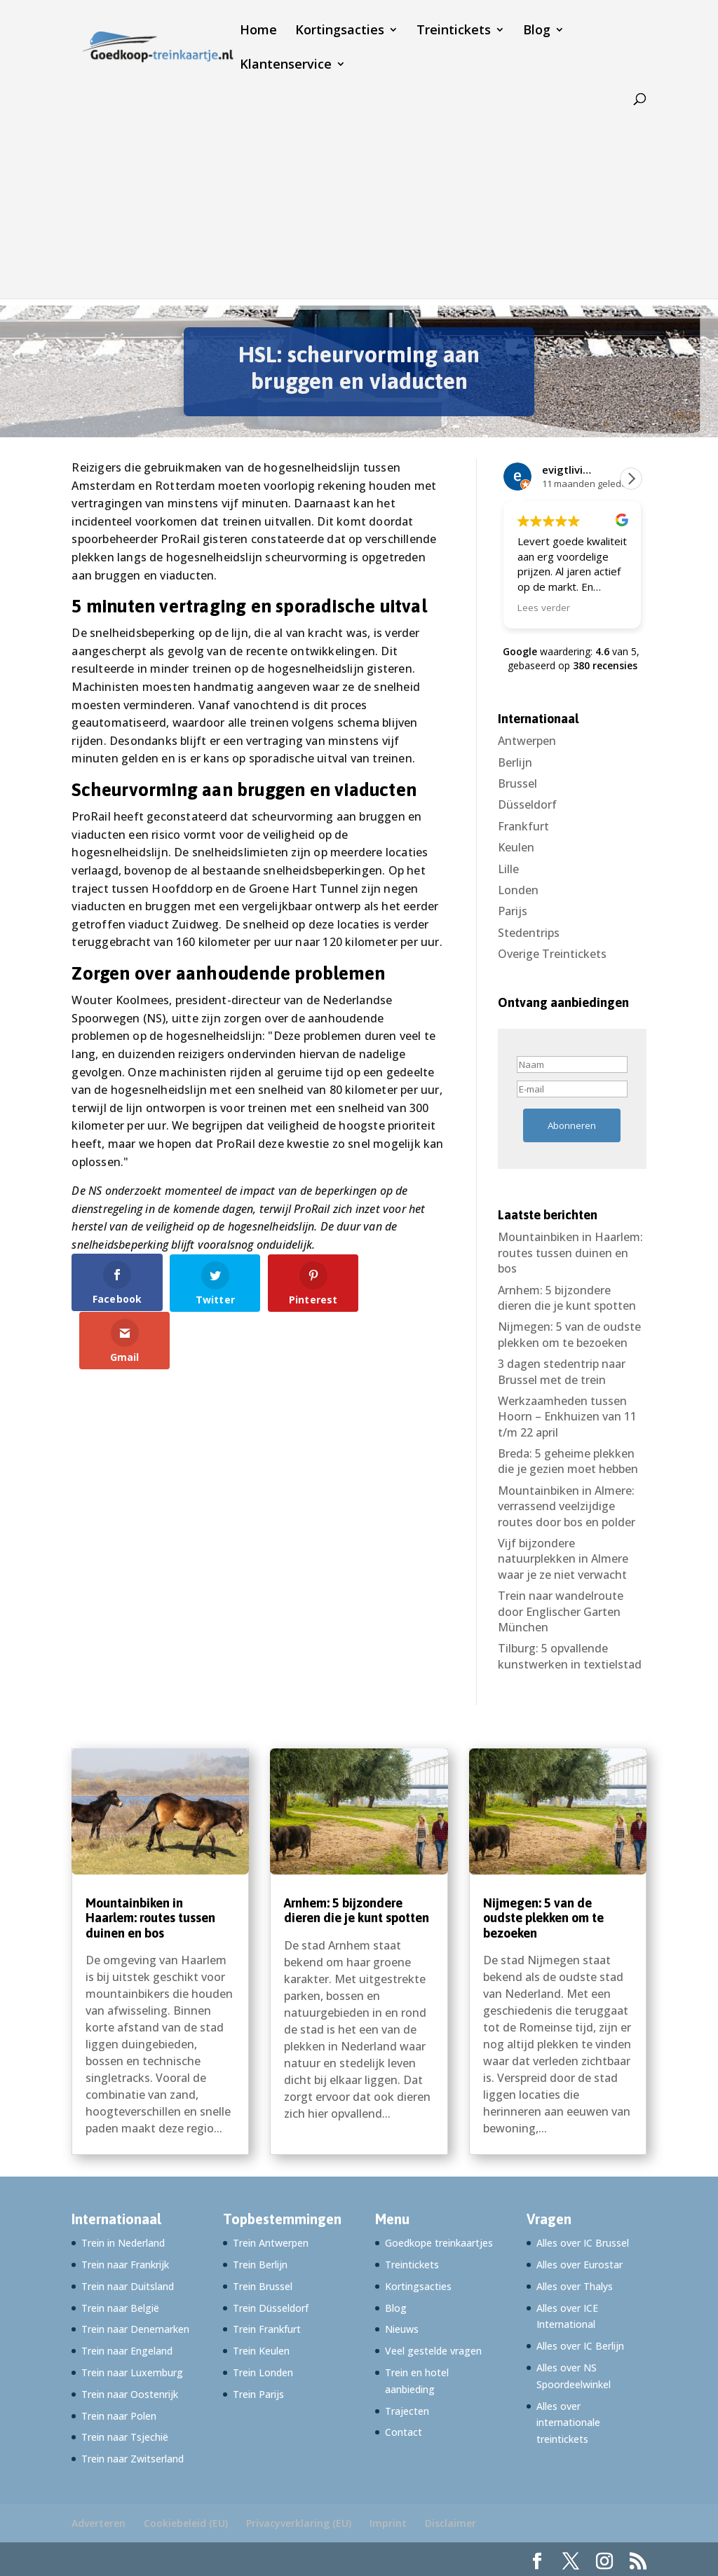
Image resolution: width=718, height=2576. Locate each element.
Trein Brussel (262, 2286)
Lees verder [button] (543, 607)
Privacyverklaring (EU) (298, 2523)
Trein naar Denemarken (135, 2329)
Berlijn (515, 762)
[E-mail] (572, 1089)
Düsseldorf (527, 804)
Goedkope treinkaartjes (439, 2242)
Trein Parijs (258, 2394)
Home (258, 31)
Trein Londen (263, 2372)
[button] (631, 478)
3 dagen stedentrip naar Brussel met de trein (561, 1371)
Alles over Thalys (574, 2286)
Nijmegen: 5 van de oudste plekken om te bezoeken (569, 1334)
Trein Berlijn (260, 2264)
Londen (518, 890)
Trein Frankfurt (267, 2329)
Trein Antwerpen (271, 2242)
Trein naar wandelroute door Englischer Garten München (560, 1611)
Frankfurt (523, 826)
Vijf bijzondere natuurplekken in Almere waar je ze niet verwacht (563, 1558)
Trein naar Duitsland (127, 2286)
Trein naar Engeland (126, 2350)
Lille (508, 869)
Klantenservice (286, 65)
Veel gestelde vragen (433, 2350)
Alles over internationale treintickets (568, 2422)
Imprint (388, 2523)
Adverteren (99, 2523)
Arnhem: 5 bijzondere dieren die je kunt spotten (567, 1297)
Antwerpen (527, 740)
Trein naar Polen (118, 2416)
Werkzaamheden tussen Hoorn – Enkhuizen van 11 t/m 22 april (567, 1416)
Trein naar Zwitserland (132, 2458)
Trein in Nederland (123, 2242)
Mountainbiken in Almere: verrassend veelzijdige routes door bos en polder (566, 1506)
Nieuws (402, 2329)
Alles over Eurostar (579, 2264)
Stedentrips (529, 932)
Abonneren (572, 1125)
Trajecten (407, 2411)
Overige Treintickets (552, 953)
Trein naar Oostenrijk (129, 2394)
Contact (403, 2432)
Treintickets (453, 31)
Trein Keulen (261, 2350)
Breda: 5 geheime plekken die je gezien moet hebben (568, 1461)
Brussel (517, 783)
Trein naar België (120, 2308)
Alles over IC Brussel (582, 2242)
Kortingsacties (339, 31)
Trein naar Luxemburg (132, 2372)
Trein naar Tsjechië (124, 2437)
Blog (536, 31)
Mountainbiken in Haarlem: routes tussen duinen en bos (570, 1252)
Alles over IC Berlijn (580, 2345)
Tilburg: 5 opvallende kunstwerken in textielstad (570, 1655)
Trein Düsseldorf (271, 2308)
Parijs (512, 911)
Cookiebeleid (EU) (186, 2523)
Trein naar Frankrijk (125, 2264)
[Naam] (572, 1064)
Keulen (516, 847)
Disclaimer (450, 2523)
